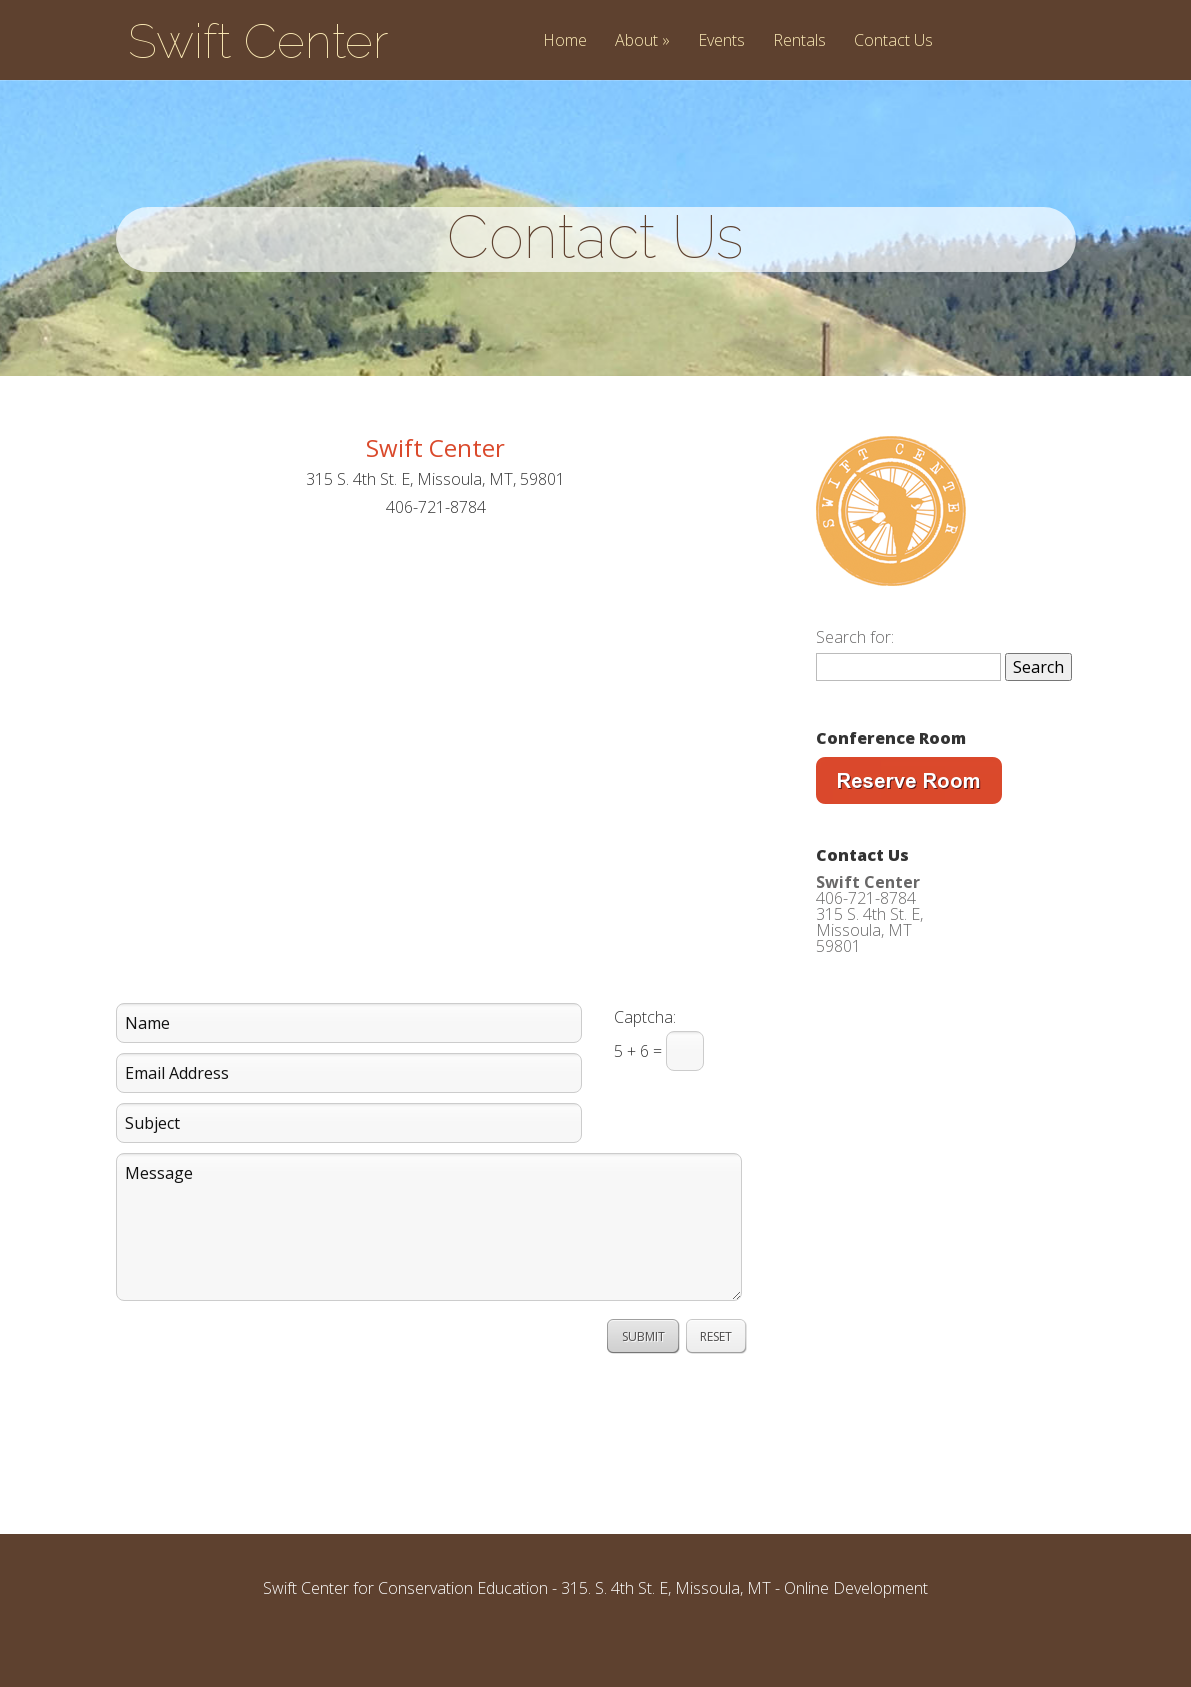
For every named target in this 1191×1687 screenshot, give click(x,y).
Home (565, 41)
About (642, 41)
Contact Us (893, 41)
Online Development (856, 1623)
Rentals (799, 41)
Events (721, 41)
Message (429, 1262)
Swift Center (258, 41)
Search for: (855, 672)
